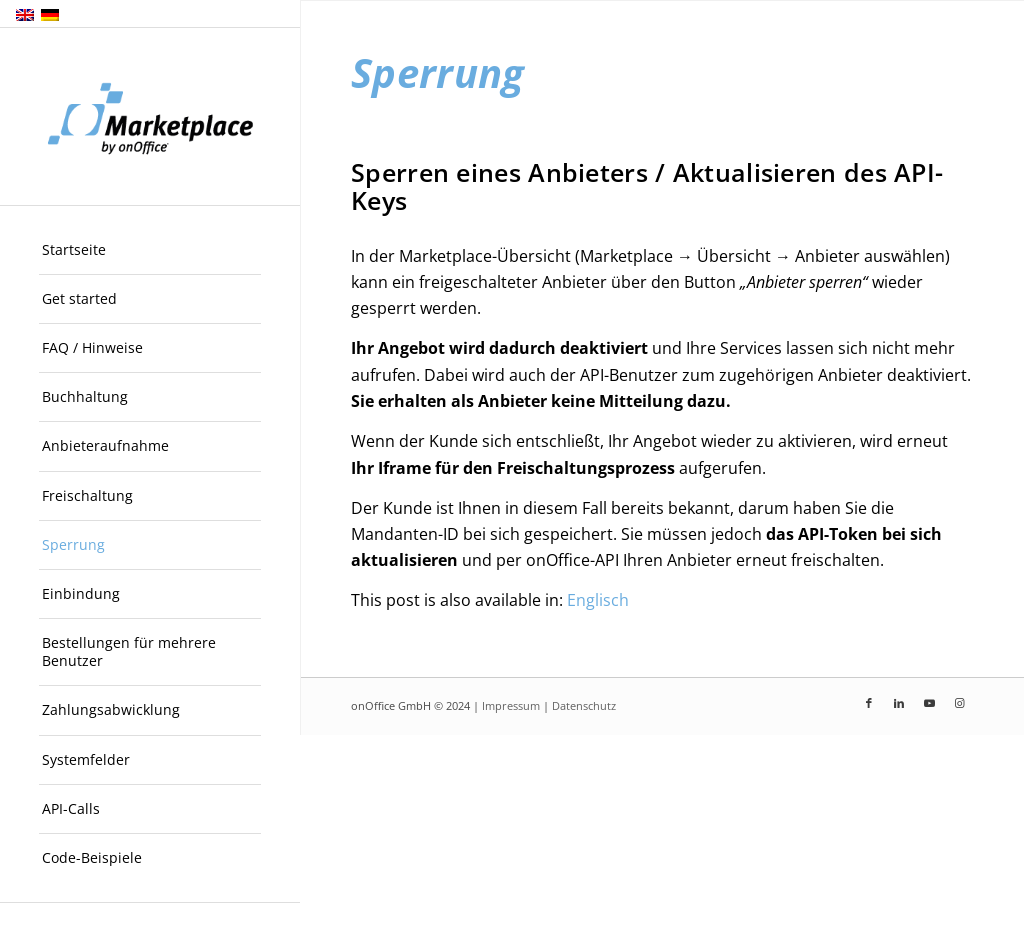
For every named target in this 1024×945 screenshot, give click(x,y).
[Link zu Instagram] (959, 703)
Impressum (511, 705)
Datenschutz (584, 705)
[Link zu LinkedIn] (899, 703)
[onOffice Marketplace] (150, 117)
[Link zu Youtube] (929, 703)
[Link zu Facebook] (869, 703)
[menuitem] (150, 250)
